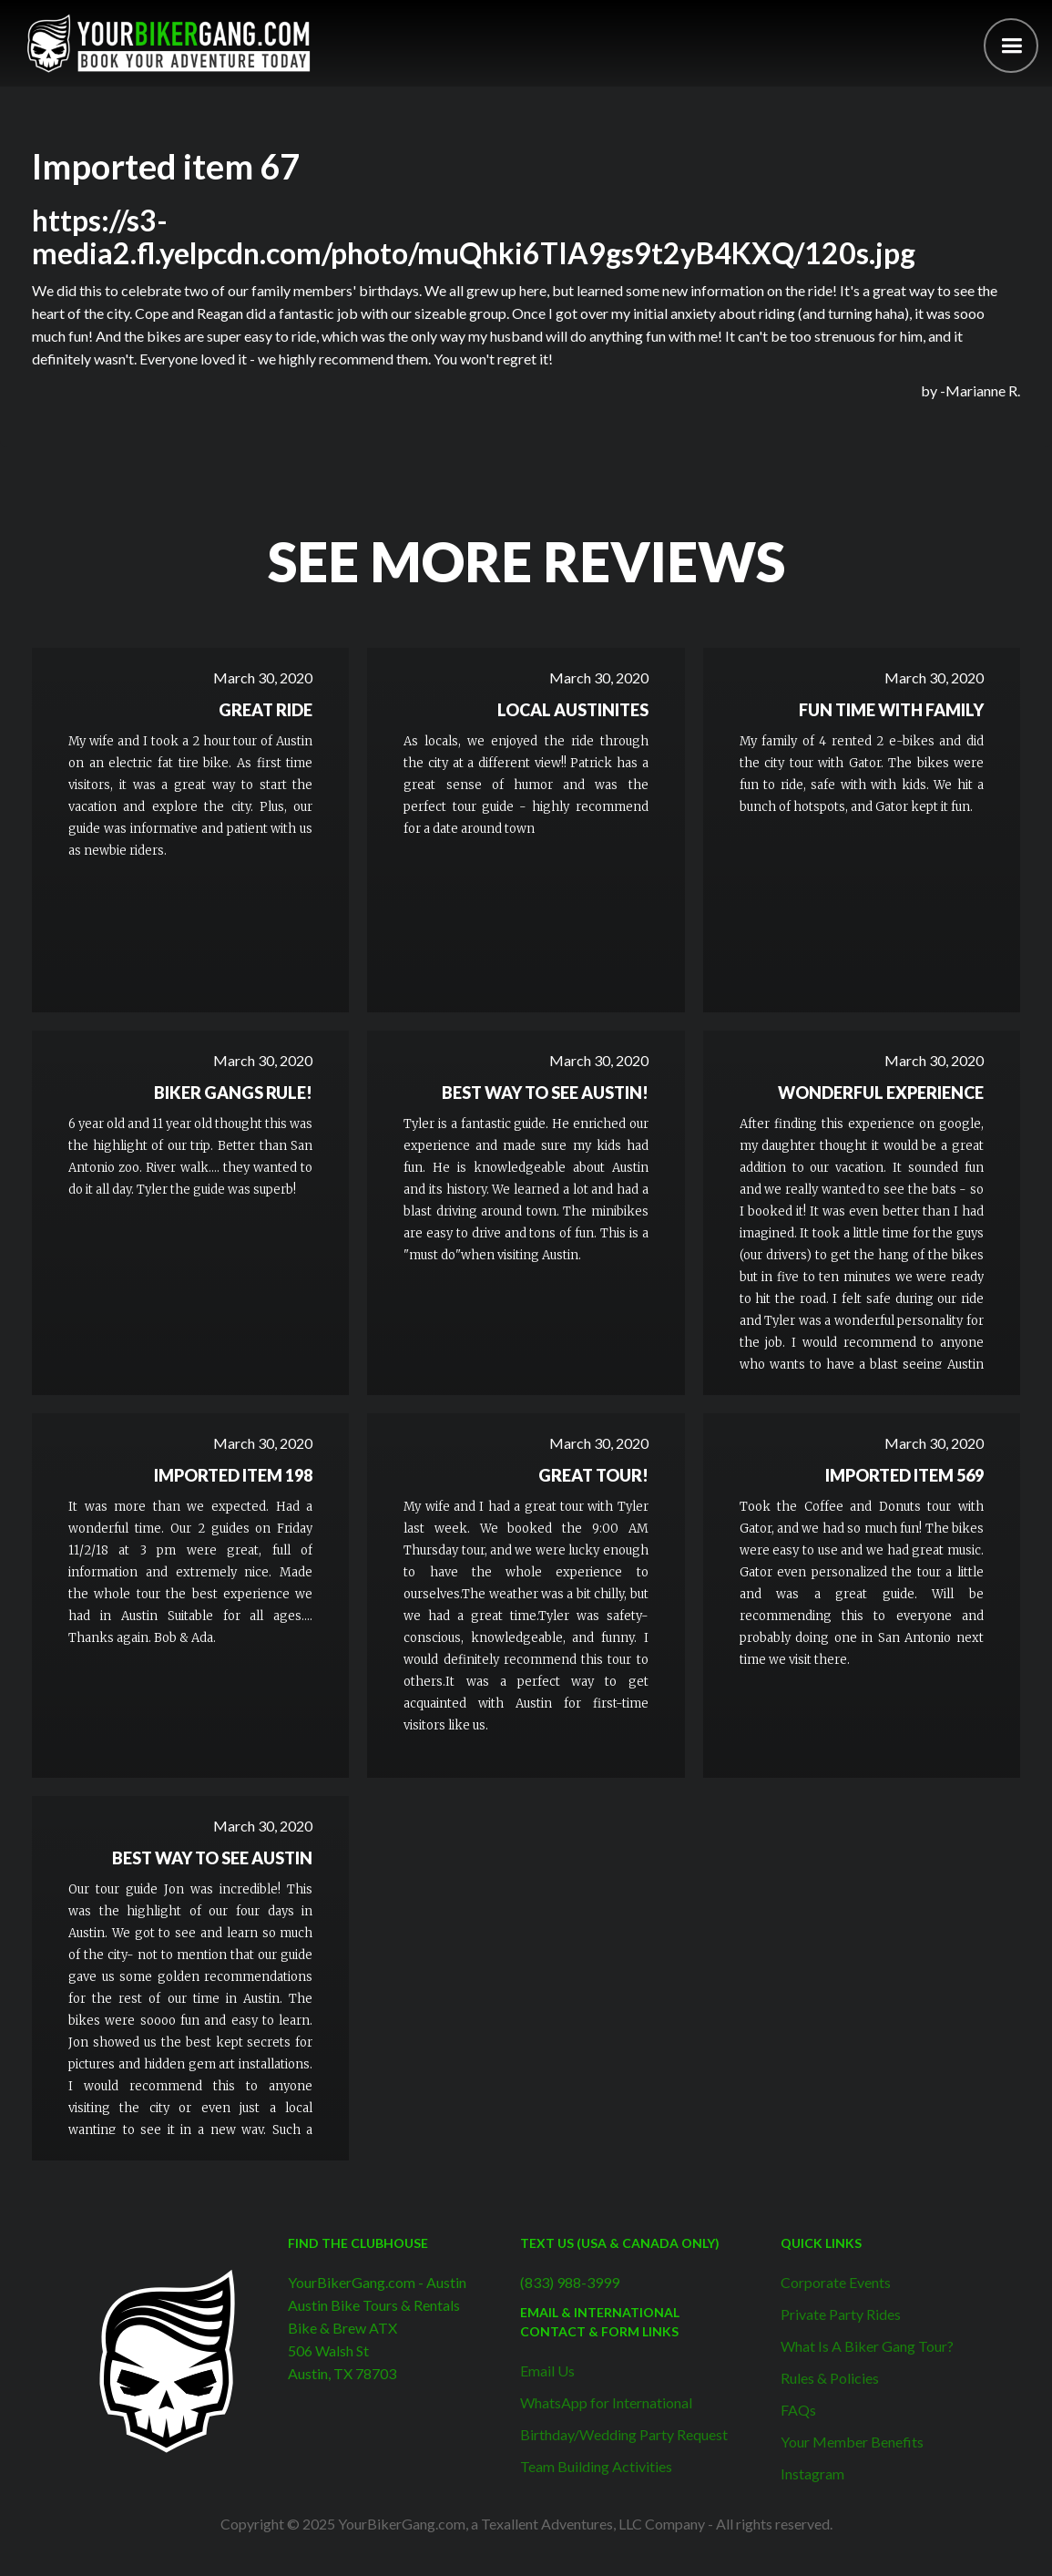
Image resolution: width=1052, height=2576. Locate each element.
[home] (168, 43)
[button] (1011, 45)
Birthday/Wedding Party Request (624, 2434)
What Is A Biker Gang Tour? (867, 2346)
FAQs (798, 2409)
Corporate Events (836, 2282)
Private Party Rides (841, 2314)
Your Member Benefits (852, 2441)
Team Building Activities (596, 2466)
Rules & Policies (830, 2377)
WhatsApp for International (606, 2402)
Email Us (547, 2370)
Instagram (812, 2473)
